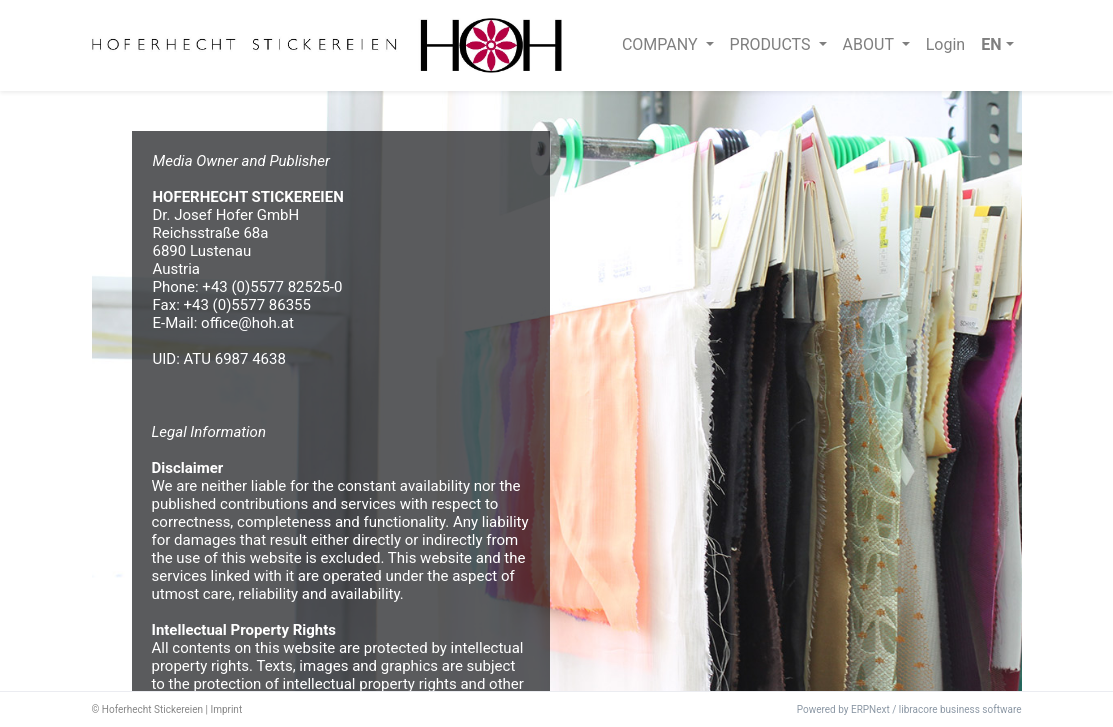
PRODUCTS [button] (772, 44)
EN (991, 44)
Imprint (226, 709)
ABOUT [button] (870, 44)
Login (945, 44)
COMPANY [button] (662, 44)
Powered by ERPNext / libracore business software (909, 709)
